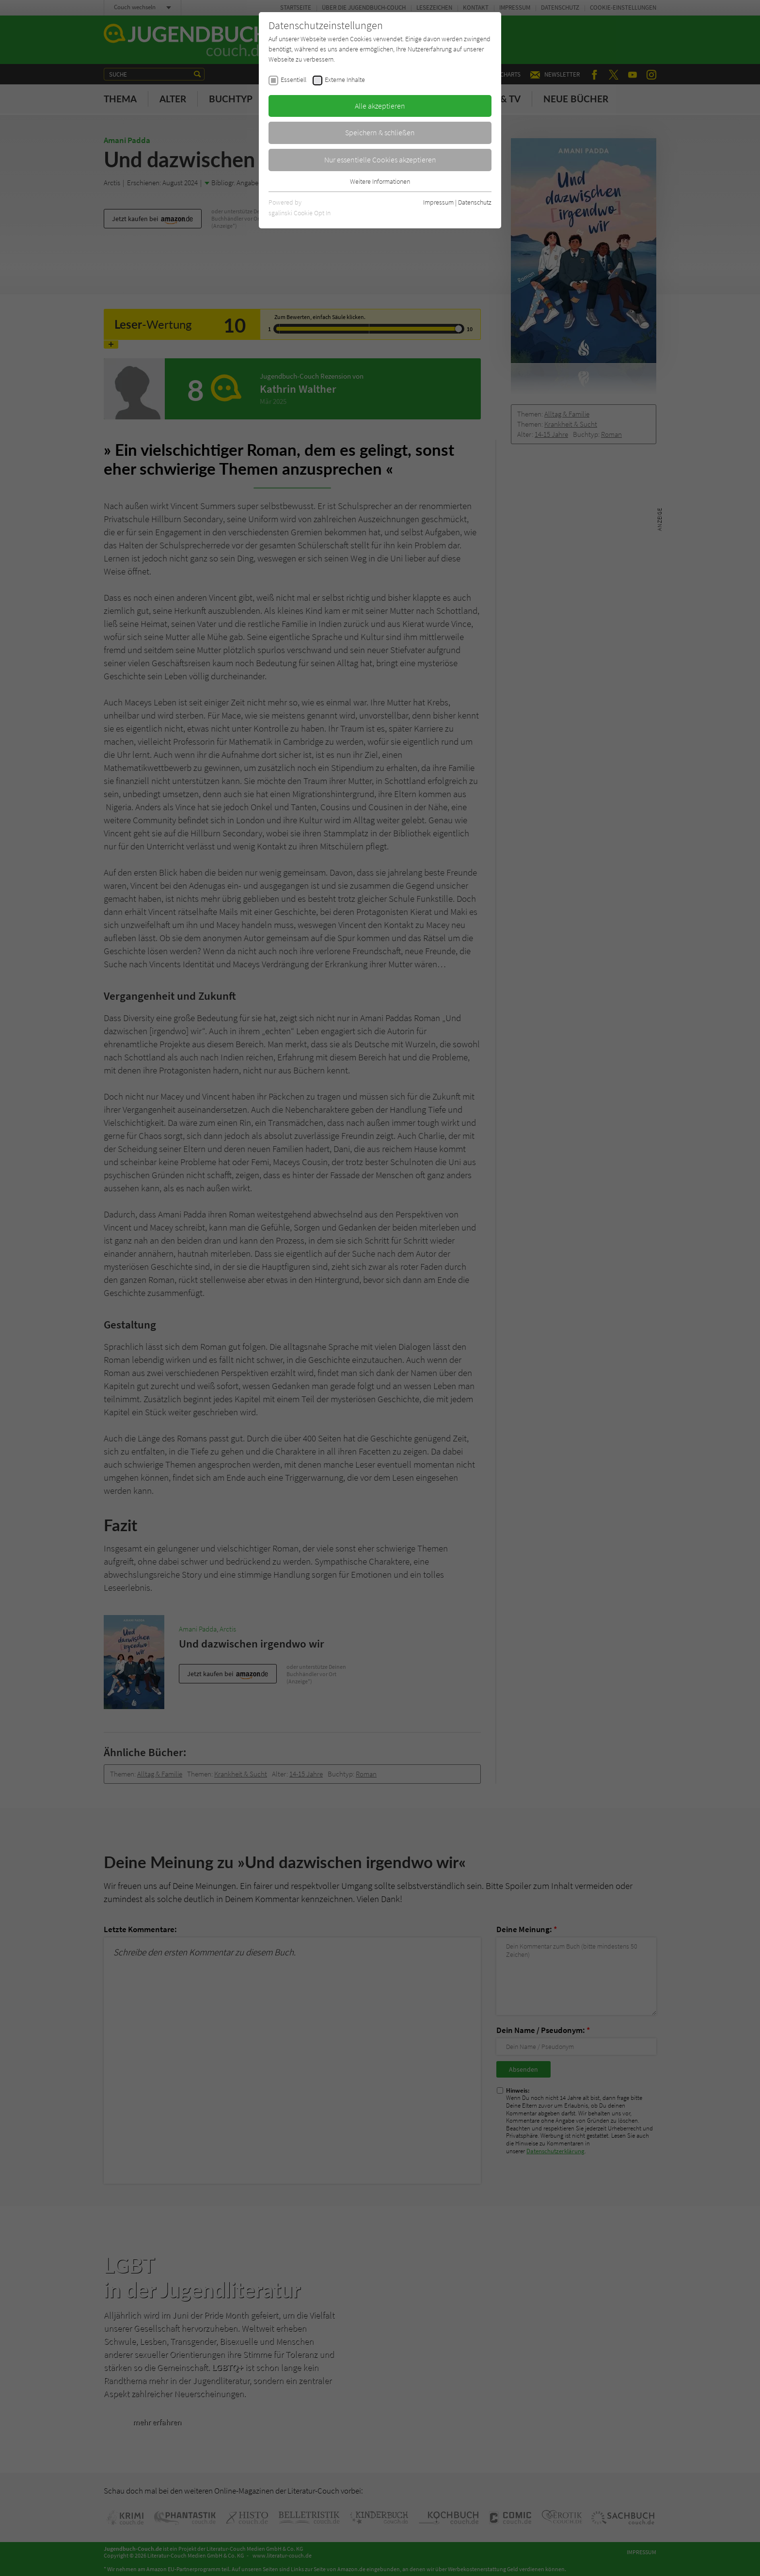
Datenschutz (474, 202)
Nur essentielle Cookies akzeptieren (380, 159)
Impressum (438, 202)
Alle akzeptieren (380, 106)
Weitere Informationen (380, 181)
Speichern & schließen (380, 132)
